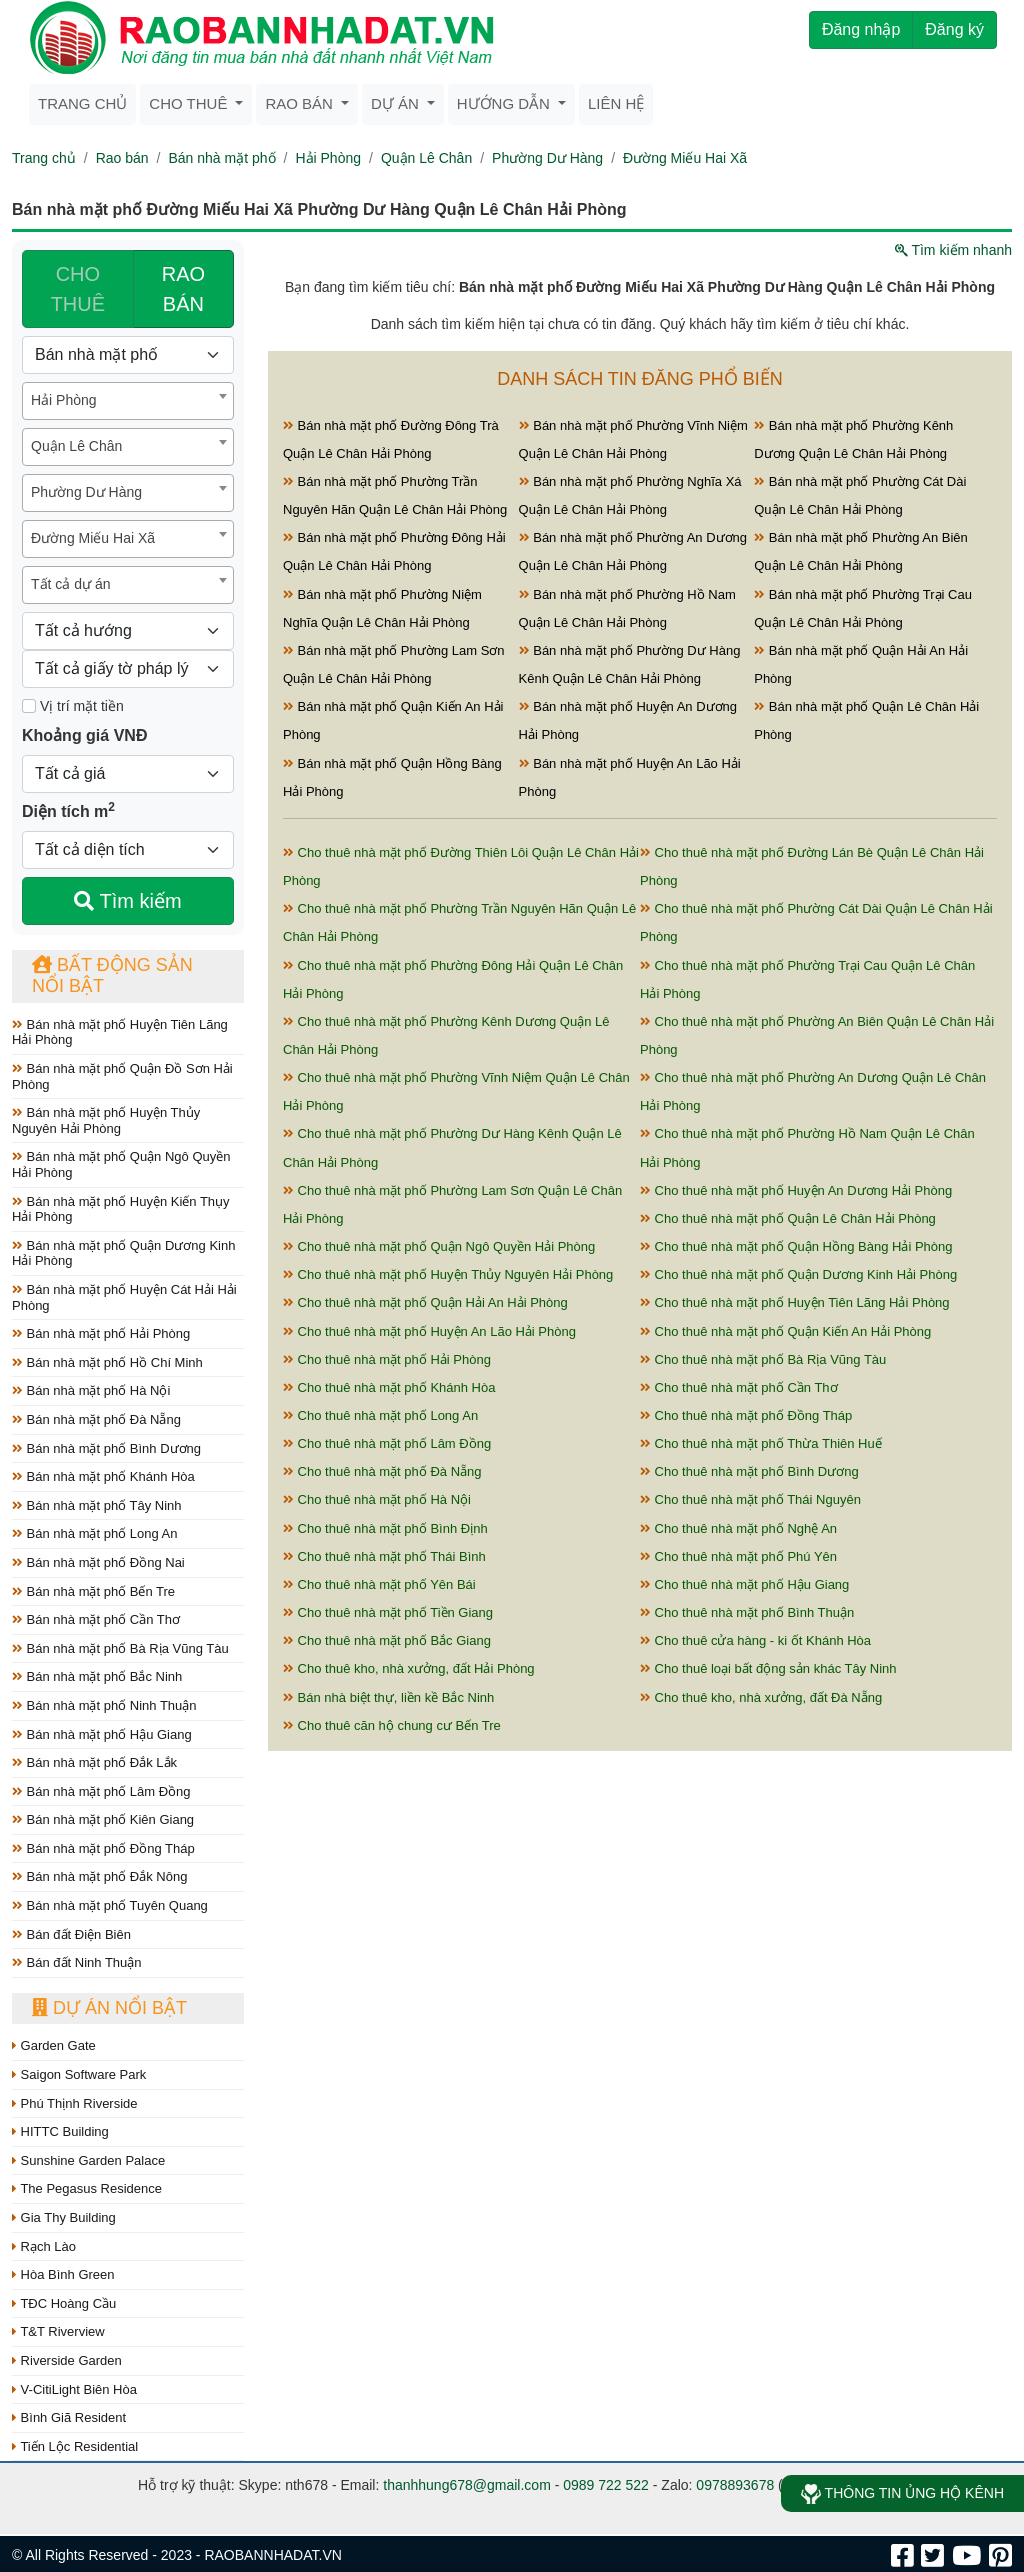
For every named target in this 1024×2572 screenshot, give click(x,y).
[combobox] (128, 401)
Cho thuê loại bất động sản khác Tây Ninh (768, 1668)
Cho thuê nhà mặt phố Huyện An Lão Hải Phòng (429, 1331)
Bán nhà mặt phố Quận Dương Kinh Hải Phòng (123, 1253)
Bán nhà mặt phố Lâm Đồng (101, 1791)
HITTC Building (60, 2131)
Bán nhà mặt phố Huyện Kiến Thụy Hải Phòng (121, 1209)
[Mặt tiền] (29, 706)
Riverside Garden (67, 2360)
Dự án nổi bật (109, 2008)
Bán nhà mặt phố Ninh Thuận (104, 1705)
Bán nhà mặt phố (221, 158)
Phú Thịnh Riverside (75, 2103)
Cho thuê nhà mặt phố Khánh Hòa (389, 1387)
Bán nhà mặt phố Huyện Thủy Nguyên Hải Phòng (106, 1120)
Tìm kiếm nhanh (953, 250)
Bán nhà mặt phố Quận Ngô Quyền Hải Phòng (121, 1164)
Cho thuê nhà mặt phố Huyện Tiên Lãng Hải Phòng (795, 1302)
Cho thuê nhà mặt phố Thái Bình (384, 1556)
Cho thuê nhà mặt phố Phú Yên (738, 1556)
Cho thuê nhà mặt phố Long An (380, 1415)
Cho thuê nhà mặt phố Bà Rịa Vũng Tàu (763, 1359)
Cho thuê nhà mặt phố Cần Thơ (739, 1387)
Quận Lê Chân (426, 158)
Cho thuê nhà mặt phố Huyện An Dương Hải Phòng (796, 1190)
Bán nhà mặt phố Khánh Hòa (103, 1476)
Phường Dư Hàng (547, 158)
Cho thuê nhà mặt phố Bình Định (385, 1528)
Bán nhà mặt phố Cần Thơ (96, 1619)
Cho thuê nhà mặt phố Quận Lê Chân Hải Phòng (788, 1218)
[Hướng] (128, 631)
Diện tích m (68, 810)
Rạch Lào (44, 2246)
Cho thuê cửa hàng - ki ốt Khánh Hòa (755, 1640)
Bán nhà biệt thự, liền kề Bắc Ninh (388, 1697)
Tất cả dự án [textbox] (70, 584)
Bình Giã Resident (69, 2417)
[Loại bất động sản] (128, 355)
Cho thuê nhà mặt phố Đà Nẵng (382, 1471)
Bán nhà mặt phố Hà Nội (91, 1390)
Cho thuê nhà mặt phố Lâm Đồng (387, 1443)
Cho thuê (190, 103)
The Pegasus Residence (87, 2188)
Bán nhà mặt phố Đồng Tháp (103, 1848)
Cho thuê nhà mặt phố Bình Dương (749, 1471)
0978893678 (735, 2485)
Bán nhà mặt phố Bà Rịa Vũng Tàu (120, 1648)
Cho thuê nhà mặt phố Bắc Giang (387, 1640)
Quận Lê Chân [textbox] (76, 446)
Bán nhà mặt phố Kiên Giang (103, 1819)
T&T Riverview (58, 2331)
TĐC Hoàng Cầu (64, 2303)
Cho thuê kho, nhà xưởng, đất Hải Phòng (409, 1668)
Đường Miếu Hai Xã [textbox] (93, 538)
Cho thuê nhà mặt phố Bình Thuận (747, 1612)
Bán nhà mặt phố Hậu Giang (102, 1734)
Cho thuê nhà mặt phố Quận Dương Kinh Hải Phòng (798, 1274)
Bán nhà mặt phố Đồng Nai (98, 1562)
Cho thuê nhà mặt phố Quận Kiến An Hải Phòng (785, 1331)
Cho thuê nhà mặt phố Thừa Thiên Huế (761, 1443)
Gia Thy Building (64, 2217)
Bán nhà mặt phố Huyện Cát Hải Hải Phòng (124, 1297)
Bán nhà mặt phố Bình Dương (106, 1448)
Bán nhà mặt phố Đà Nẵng (96, 1419)
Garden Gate (54, 2045)
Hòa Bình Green (63, 2274)
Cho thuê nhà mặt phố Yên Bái (379, 1584)
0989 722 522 (606, 2485)
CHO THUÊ (78, 289)
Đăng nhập (861, 29)
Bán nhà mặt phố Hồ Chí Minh (107, 1362)
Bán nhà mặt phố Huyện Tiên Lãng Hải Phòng (120, 1032)
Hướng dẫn (505, 103)
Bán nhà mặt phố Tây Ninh (97, 1505)
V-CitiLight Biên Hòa (74, 2389)
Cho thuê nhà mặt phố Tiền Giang (388, 1612)
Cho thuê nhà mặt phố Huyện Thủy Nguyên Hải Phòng (448, 1274)
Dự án (397, 103)
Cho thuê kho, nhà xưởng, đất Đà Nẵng (761, 1697)
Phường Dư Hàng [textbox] (86, 492)
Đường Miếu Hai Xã (685, 158)
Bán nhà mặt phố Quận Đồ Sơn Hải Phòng (122, 1076)
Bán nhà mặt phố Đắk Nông (99, 1876)
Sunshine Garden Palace (88, 2160)
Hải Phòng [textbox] (64, 400)
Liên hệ (616, 103)
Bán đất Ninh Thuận (77, 1962)
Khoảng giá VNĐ (84, 735)
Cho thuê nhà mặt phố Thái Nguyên (750, 1499)
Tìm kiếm (127, 901)
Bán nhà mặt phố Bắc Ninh (97, 1676)
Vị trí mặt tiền (73, 706)
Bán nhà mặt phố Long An (95, 1533)
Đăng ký (954, 29)
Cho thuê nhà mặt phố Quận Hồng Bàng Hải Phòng (796, 1246)
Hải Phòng (328, 158)
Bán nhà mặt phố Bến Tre (93, 1591)
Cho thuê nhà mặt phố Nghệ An (738, 1528)
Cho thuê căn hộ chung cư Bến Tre (392, 1725)
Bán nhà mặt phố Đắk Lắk (94, 1762)
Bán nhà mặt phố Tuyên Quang (110, 1905)
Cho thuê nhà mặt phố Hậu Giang (744, 1584)
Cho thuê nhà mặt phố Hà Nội (377, 1499)
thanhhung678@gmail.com (467, 2485)
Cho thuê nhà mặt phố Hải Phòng (387, 1359)
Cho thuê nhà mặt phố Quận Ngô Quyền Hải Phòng (439, 1246)
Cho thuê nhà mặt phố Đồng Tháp (746, 1415)
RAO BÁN (183, 289)
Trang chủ (82, 103)
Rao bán (301, 103)
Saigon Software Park (79, 2074)
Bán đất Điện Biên (71, 1934)
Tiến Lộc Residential (75, 2446)
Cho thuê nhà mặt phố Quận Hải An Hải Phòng (425, 1302)
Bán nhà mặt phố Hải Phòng (101, 1333)
